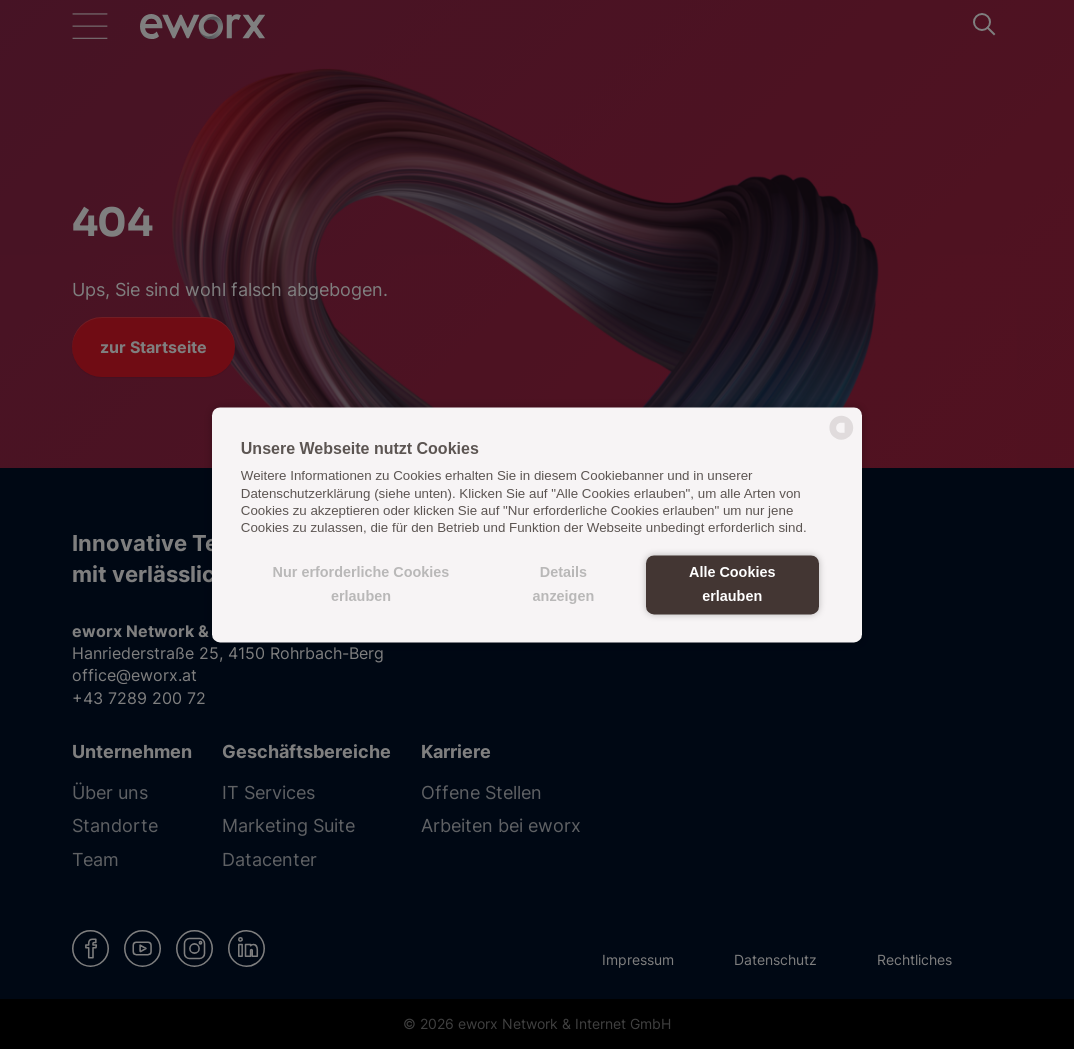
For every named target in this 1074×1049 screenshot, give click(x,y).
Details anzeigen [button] (564, 585)
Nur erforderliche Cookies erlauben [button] (361, 585)
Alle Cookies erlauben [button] (732, 585)
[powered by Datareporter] (841, 437)
